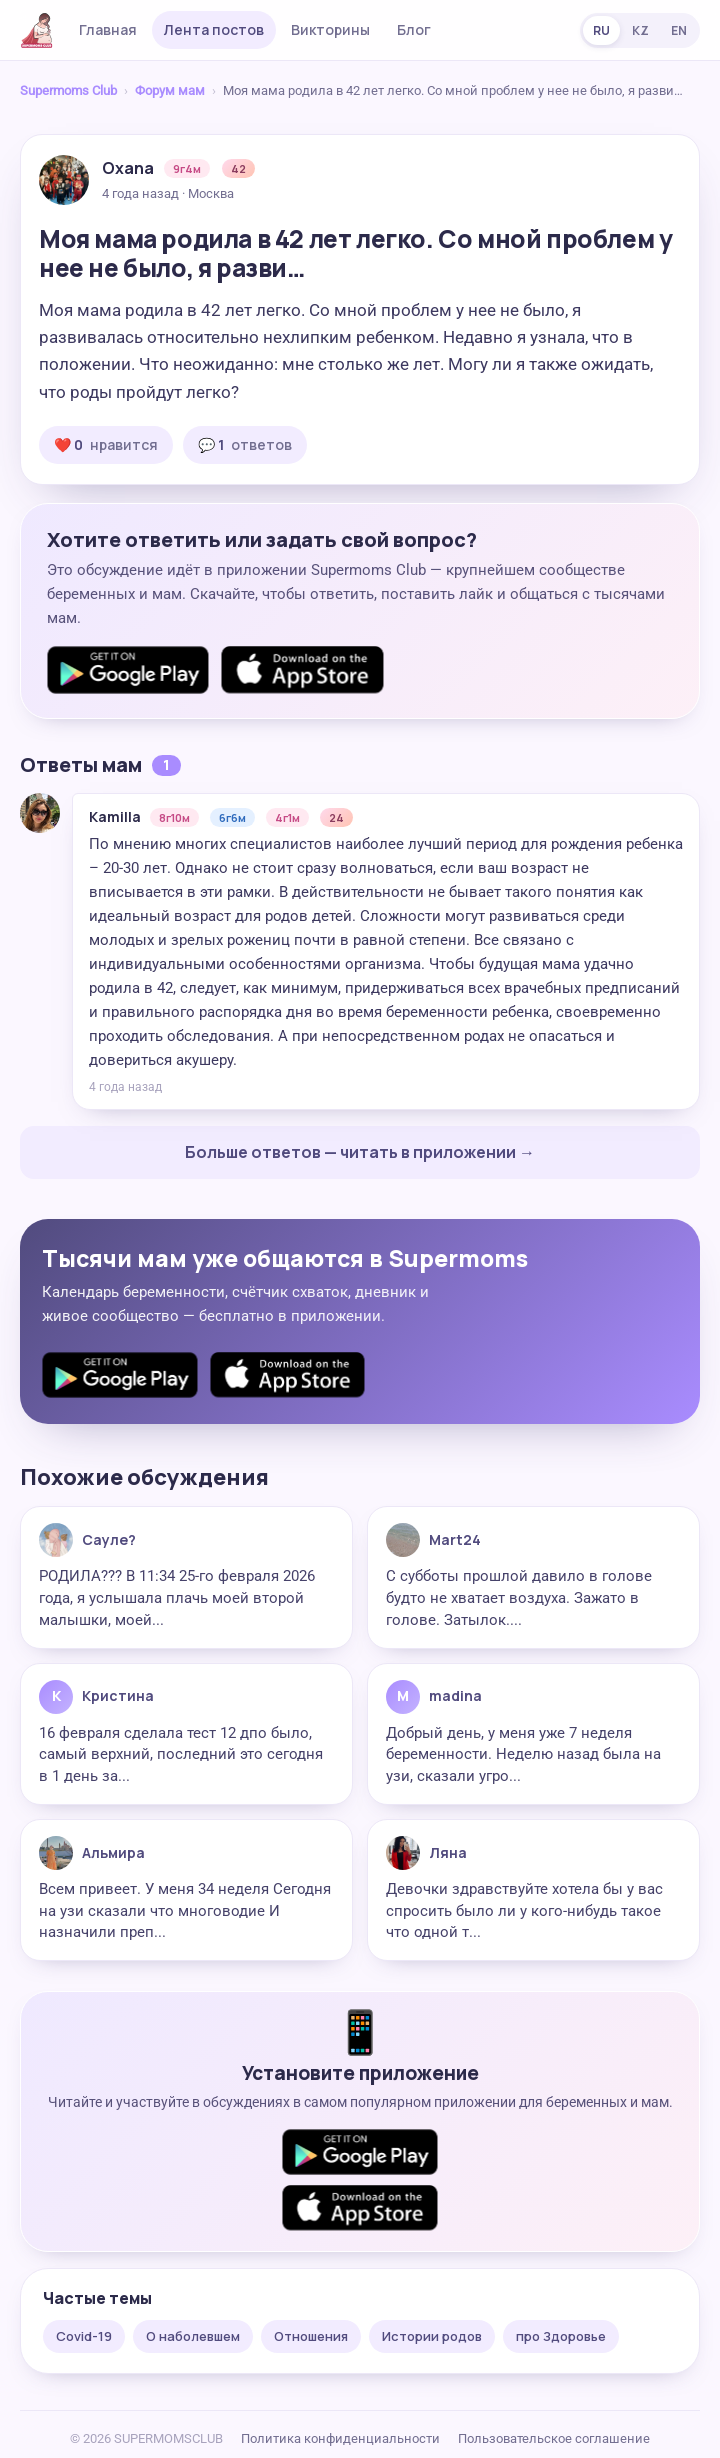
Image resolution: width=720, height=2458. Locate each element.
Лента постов (214, 29)
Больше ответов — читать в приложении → (360, 1152)
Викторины (330, 29)
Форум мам (170, 90)
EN (679, 30)
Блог (414, 29)
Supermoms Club (68, 90)
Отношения (311, 2336)
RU (601, 30)
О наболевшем (193, 2336)
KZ (640, 30)
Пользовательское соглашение (554, 2438)
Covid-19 (84, 2336)
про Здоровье (561, 2336)
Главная (108, 29)
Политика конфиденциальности (340, 2438)
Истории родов (432, 2336)
